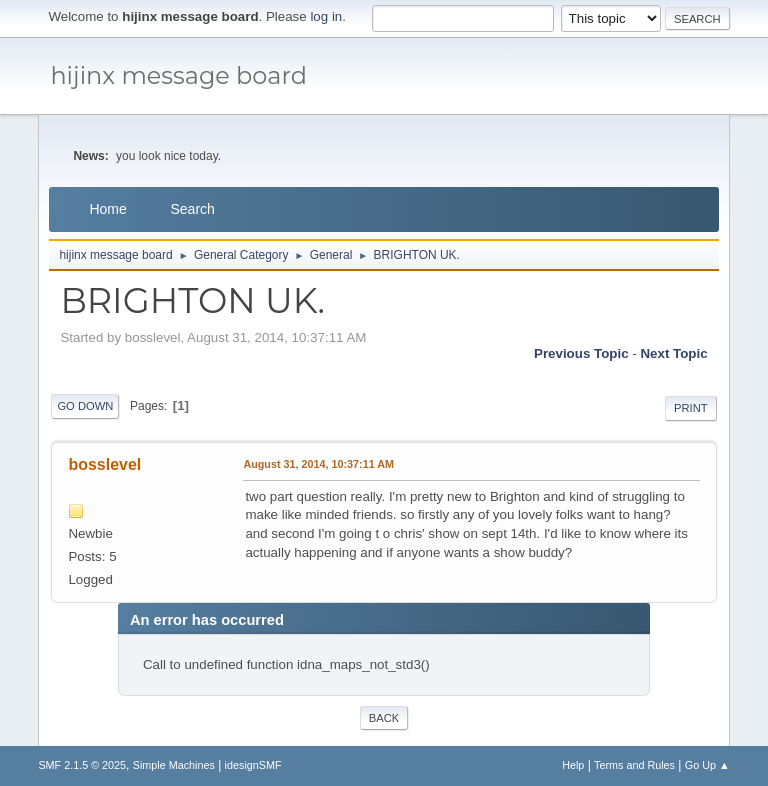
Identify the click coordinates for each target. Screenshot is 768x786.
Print (691, 408)
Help (573, 765)
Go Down (85, 406)
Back (384, 718)
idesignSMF (253, 765)
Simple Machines (174, 765)
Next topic (673, 353)
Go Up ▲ (707, 765)
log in (326, 16)
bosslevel (104, 464)
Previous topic (581, 353)
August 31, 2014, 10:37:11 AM (318, 464)
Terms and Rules (634, 765)
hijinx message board (178, 75)
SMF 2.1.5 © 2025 (82, 765)
